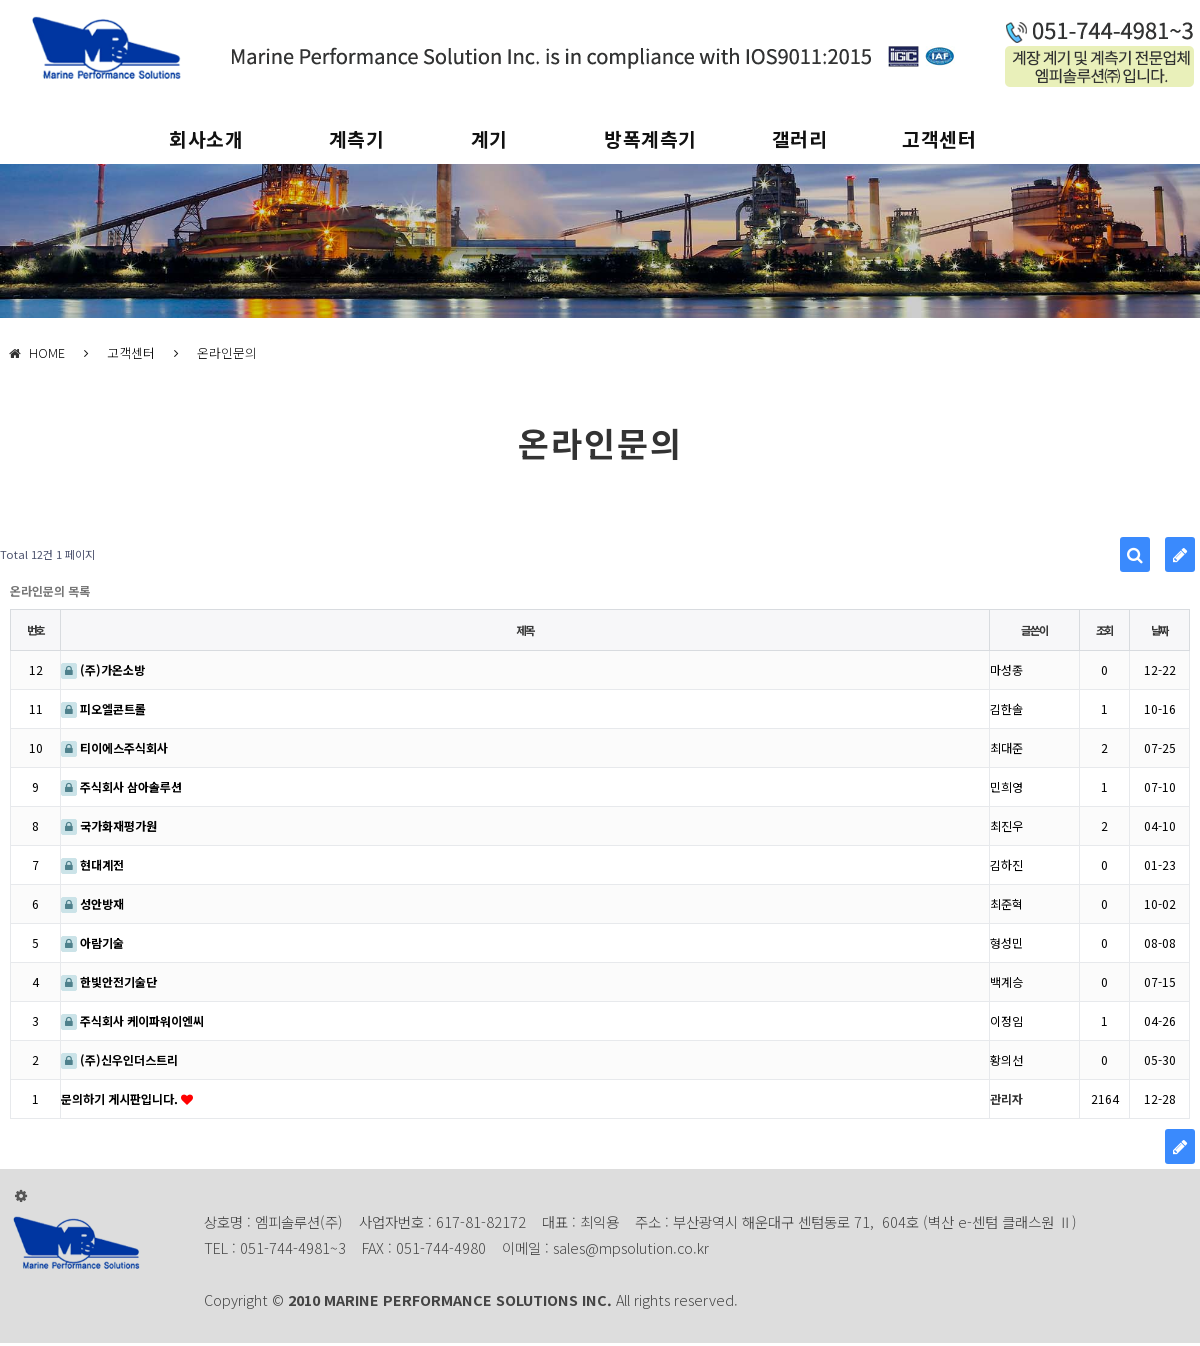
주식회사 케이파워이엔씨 (132, 1020)
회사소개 (206, 139)
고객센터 (939, 139)
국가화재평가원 (109, 825)
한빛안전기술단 (109, 981)
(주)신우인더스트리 (119, 1059)
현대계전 (92, 864)
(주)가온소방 (103, 669)
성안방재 (92, 903)
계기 (489, 139)
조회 (1105, 630)
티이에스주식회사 (114, 747)
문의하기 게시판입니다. (121, 1098)
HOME (37, 352)
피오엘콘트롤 (103, 708)
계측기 (357, 139)
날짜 (1160, 630)
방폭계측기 (650, 139)
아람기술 (92, 942)
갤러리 (800, 139)
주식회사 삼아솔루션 (121, 786)
